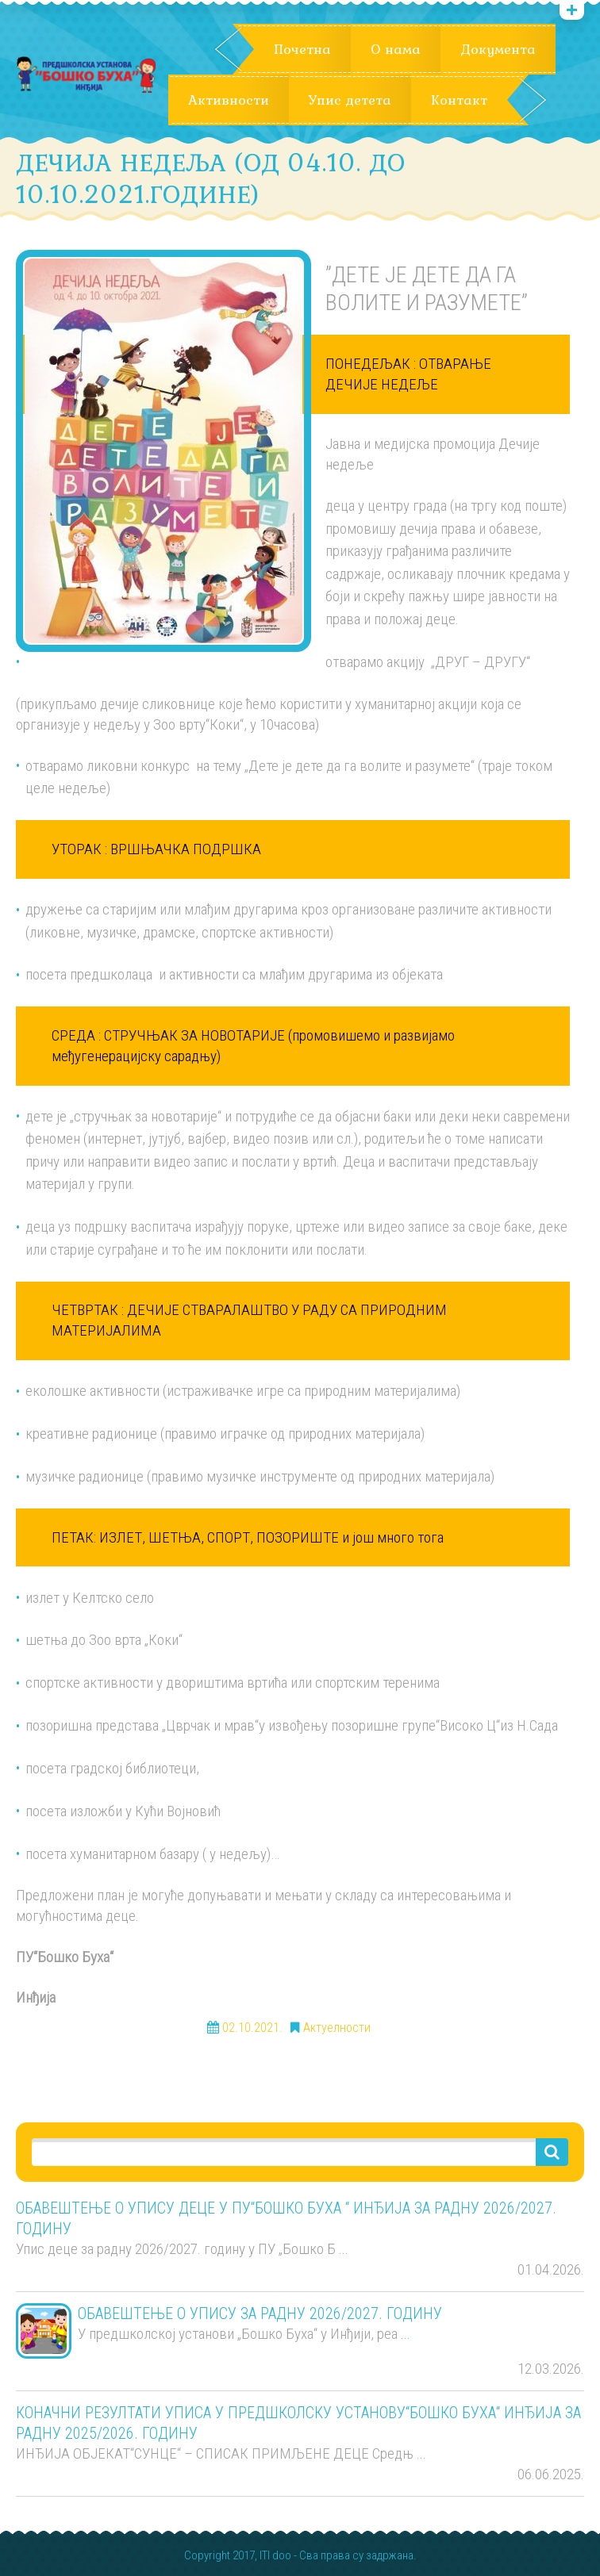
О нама (395, 49)
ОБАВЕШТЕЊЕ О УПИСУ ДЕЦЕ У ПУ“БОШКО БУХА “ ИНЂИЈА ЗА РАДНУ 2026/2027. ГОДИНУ (286, 2218)
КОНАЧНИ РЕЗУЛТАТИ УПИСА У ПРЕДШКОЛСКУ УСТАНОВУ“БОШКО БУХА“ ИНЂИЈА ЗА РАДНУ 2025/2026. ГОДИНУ (298, 2423)
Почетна (302, 49)
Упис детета (350, 100)
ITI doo (275, 2556)
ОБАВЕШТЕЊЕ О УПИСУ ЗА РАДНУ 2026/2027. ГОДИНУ (260, 2313)
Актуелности (337, 2027)
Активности (228, 100)
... (343, 2249)
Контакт (459, 100)
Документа (498, 49)
